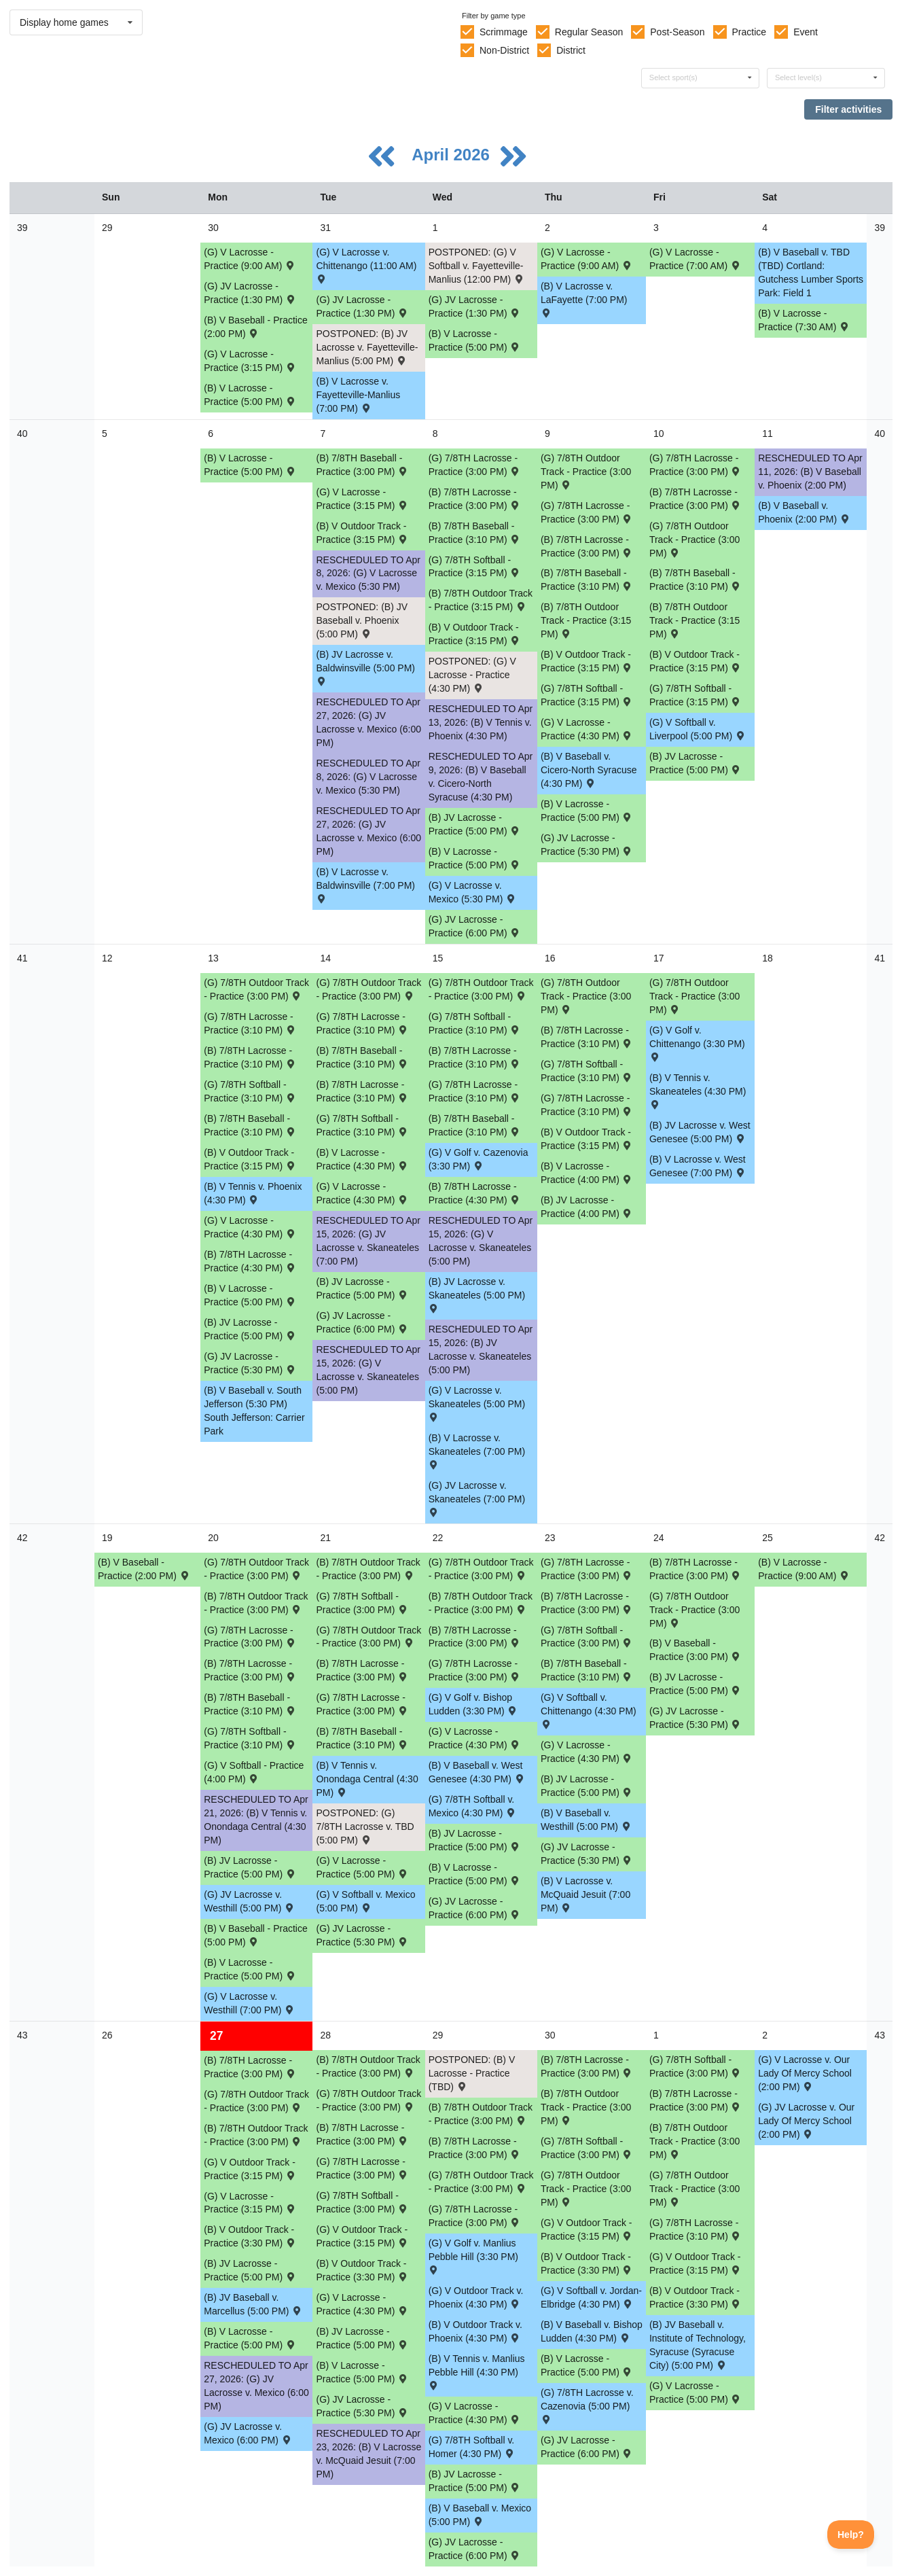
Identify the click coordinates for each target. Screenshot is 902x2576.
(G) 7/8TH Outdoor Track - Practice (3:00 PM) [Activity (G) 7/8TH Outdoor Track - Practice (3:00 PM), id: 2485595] (368, 989)
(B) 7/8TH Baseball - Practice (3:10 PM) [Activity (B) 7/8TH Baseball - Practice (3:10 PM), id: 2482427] (250, 1125)
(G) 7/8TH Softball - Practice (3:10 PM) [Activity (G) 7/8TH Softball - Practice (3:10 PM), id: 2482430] (250, 1091)
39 (22, 227)
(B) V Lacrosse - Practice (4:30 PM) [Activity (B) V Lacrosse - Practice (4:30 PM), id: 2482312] (362, 1159)
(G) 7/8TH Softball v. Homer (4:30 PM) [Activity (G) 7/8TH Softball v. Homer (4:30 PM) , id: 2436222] (472, 2447)
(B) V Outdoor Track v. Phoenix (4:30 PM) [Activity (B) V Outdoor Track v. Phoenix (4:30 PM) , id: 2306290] (475, 2331)
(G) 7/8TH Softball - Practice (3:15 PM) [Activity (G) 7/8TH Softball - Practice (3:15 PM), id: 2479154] (695, 695)
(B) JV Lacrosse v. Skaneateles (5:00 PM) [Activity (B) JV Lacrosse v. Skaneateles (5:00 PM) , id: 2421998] (477, 1294)
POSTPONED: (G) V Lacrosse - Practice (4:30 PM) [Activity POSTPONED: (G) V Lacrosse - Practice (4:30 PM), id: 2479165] (472, 675)
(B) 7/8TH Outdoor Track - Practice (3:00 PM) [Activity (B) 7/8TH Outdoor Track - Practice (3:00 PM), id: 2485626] (481, 2114)
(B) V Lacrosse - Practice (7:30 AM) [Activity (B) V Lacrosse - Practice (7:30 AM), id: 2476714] (804, 320)
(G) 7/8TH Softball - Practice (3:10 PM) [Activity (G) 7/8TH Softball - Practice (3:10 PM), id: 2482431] (362, 1125)
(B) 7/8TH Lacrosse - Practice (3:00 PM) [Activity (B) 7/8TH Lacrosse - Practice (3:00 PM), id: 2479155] (475, 499)
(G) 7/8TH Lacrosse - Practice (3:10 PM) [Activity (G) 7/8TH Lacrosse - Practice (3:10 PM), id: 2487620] (695, 2229)
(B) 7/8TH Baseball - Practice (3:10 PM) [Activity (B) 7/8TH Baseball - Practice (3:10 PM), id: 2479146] (475, 533)
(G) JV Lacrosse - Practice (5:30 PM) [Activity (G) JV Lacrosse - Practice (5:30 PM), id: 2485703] (587, 1853)
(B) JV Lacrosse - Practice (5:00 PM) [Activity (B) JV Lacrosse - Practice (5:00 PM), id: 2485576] (475, 2481)
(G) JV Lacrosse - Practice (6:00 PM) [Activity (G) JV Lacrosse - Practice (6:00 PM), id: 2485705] (475, 1908)
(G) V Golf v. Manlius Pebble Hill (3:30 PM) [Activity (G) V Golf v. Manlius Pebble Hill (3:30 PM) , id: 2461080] (473, 2256)
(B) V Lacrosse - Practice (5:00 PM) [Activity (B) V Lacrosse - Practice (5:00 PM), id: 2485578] (475, 1874)
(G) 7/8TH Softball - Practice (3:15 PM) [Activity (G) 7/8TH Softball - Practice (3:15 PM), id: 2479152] (475, 566)
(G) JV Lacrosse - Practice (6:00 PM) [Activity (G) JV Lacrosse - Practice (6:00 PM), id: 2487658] (587, 2447)
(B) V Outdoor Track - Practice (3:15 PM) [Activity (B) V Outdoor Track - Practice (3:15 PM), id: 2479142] (587, 1139)
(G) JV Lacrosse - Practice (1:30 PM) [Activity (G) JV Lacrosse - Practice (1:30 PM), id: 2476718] (250, 293)
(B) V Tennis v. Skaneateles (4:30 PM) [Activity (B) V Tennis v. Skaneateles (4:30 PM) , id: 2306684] (697, 1090)
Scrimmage (504, 32)
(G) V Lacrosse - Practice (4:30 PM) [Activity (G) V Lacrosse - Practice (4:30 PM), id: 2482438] (250, 1227)
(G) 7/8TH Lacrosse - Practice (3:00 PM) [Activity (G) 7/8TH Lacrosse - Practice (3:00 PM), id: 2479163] (587, 512)
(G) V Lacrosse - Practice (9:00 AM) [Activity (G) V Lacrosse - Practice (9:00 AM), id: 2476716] (587, 259)
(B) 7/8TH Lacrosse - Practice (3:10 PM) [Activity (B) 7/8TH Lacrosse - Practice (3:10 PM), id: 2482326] (250, 1057)
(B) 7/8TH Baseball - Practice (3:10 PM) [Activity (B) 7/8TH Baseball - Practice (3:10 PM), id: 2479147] (587, 579)
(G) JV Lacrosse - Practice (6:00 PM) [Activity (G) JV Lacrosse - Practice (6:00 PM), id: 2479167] (475, 926)
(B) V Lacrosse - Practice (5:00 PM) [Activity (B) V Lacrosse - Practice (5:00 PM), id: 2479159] (587, 810)
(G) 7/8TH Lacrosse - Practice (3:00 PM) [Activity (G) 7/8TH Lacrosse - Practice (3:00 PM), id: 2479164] (695, 465)
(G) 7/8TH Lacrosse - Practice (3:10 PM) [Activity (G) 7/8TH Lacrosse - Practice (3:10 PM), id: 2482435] (362, 1023)
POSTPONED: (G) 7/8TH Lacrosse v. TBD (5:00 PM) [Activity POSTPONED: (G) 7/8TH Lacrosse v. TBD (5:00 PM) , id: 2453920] (365, 1826)
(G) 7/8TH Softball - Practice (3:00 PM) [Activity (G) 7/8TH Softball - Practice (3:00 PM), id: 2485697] (362, 1603)
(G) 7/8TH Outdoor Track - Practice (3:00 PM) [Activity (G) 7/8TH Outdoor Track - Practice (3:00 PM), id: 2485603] (481, 2182)
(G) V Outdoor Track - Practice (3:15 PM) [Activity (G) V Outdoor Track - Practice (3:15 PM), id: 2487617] (362, 2236)
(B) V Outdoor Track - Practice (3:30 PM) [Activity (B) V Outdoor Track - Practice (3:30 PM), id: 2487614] (587, 2263)
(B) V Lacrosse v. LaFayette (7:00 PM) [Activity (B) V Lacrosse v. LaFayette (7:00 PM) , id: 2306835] (584, 299)
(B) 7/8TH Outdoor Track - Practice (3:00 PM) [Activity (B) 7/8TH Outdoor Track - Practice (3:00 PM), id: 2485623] (481, 1603)
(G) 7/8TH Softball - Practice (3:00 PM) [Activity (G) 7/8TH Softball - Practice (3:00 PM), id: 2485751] (587, 2148)
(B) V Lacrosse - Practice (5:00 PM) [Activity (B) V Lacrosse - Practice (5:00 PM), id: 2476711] (250, 395)
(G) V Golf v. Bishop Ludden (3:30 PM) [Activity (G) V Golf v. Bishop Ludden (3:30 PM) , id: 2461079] (473, 1704)
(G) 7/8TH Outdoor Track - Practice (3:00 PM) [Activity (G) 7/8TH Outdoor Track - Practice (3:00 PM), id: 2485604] (586, 2189)
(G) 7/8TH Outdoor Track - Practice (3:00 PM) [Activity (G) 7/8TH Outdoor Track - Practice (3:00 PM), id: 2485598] (368, 1637)
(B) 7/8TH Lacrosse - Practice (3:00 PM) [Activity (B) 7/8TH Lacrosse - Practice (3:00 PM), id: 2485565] (250, 2067)
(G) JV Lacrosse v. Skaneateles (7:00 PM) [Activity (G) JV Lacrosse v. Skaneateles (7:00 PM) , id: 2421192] (477, 1498)
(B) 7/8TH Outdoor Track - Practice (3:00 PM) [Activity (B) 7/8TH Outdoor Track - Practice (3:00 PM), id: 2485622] (368, 1569)
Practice (749, 32)
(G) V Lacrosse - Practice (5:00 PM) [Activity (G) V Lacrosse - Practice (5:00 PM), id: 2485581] (362, 1867)
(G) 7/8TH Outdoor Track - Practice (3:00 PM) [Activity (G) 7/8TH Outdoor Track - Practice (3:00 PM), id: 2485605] (694, 2189)
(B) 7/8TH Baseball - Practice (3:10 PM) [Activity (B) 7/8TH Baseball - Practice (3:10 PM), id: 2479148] (695, 579)
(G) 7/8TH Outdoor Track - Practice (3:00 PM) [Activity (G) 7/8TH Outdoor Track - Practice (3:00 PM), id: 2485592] (694, 996)
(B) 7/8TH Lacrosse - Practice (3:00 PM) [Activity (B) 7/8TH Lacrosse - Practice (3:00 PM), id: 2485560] (250, 1670)
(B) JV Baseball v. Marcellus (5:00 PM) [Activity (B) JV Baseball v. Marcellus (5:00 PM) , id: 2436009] (253, 2304)
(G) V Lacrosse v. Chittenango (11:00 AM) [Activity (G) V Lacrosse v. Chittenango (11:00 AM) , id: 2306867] (366, 265)
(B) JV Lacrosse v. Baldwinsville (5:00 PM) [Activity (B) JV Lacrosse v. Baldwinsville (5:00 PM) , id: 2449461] (365, 667)
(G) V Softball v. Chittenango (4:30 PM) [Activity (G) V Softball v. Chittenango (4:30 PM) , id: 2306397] (588, 1710)
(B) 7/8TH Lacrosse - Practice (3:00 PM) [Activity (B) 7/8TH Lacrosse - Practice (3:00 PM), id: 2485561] (362, 1670)
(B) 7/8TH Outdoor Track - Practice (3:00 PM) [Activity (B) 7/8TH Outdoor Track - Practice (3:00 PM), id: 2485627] (586, 2107)
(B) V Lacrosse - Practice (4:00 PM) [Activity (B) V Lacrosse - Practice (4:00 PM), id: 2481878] (587, 1173)
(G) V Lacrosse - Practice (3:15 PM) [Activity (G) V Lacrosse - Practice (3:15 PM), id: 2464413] (250, 361)
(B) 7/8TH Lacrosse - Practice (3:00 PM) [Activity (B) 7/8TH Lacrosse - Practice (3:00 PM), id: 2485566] (362, 2134)
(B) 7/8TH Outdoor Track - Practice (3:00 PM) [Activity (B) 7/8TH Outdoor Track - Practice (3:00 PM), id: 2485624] (256, 2135)
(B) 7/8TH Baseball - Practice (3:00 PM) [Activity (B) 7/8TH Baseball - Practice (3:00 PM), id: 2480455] (362, 465)
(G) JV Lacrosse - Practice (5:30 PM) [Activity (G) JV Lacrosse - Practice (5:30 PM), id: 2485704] (695, 1718)
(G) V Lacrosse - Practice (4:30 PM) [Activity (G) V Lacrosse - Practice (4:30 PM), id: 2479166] (587, 729)
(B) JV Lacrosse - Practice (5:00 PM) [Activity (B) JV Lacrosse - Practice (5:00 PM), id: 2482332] (362, 1288)
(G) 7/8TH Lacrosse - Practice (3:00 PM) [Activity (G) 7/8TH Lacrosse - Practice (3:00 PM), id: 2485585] (362, 1704)
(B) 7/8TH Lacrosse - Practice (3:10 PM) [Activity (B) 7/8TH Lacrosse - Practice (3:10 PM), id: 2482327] (362, 1091)
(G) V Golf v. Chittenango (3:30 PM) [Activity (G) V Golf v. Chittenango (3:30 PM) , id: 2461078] (697, 1043)
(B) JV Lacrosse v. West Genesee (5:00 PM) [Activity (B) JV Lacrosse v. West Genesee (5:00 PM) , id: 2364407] (700, 1132)
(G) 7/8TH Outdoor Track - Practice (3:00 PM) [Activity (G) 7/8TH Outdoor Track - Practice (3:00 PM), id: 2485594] (481, 989)
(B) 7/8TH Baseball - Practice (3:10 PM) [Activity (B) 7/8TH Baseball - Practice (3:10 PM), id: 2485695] (587, 1670)
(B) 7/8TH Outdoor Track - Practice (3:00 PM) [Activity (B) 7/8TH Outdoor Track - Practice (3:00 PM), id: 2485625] (368, 2066)
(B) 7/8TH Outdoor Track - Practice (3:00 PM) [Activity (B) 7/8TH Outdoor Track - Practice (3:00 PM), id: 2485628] (694, 2141)
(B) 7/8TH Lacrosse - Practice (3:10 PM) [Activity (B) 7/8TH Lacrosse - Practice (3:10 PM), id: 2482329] (587, 1037)
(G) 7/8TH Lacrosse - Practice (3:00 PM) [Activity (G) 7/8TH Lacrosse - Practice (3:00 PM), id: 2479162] (475, 465)
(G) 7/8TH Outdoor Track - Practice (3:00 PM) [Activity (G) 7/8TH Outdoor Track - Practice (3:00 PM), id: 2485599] (481, 1569)
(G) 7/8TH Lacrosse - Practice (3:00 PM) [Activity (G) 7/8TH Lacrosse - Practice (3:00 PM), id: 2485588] (362, 2168)
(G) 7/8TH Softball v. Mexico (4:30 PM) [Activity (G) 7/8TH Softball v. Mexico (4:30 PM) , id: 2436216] (473, 1806)
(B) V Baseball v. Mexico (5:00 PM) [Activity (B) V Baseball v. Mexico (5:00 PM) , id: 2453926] (480, 2515)
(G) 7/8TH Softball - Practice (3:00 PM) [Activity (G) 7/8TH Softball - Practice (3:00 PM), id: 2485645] (587, 1637)
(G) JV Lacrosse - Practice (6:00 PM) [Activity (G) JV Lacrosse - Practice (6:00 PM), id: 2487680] (475, 2549)
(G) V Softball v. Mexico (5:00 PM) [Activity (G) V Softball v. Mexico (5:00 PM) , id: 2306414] (365, 1901)
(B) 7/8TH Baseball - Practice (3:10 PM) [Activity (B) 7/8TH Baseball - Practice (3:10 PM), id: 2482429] (475, 1125)
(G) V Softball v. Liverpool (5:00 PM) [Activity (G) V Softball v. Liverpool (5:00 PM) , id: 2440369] (697, 729)
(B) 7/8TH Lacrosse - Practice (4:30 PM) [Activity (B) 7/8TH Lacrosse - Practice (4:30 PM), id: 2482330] (250, 1261)
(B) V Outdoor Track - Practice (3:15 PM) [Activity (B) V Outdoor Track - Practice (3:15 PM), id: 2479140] (695, 661)
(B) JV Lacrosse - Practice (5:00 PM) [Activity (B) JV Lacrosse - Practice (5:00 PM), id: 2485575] (362, 2338)
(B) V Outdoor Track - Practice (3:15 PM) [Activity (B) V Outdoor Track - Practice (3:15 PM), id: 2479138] (475, 634)
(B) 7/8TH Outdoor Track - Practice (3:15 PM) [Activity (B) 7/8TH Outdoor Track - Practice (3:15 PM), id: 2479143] (481, 600)
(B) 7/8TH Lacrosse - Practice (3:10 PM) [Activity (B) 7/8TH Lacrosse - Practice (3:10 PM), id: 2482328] (475, 1057)
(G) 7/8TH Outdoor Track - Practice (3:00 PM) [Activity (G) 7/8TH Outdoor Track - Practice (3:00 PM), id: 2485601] (256, 2101)
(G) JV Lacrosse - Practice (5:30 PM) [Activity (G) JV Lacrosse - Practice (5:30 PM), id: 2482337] (250, 1363)
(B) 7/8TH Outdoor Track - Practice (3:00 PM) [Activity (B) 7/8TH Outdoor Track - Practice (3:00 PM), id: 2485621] (256, 1603)
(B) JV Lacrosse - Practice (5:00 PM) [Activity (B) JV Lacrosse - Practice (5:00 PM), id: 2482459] (250, 1329)
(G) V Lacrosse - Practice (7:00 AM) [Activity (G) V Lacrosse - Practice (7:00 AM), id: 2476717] (695, 259)
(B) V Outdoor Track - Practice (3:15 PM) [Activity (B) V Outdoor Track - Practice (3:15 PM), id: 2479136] (362, 533)
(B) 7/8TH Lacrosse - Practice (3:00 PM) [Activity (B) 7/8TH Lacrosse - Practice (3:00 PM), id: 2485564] (695, 1569)
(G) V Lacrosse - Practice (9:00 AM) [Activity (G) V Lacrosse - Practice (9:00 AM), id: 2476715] (250, 259)
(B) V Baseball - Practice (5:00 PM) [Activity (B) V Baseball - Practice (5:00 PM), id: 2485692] (256, 1935)
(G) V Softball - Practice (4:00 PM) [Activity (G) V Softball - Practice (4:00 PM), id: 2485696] (254, 1772)
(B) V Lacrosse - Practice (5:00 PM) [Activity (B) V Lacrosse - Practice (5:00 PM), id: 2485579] (250, 2338)
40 (22, 433)
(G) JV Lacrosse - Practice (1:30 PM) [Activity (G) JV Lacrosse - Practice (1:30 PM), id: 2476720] (475, 306)
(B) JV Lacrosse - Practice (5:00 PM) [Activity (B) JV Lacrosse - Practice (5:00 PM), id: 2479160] (475, 824)
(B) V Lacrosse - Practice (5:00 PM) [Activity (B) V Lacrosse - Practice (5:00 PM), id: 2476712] (475, 340)
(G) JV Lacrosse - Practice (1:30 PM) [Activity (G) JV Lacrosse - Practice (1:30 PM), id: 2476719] (362, 306)
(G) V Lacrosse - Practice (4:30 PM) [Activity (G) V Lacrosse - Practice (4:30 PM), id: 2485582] (475, 1738)
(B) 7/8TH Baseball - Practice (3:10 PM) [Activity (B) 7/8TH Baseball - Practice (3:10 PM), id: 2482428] (362, 1057)
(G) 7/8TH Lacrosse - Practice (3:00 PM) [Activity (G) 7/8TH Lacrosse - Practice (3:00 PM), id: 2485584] (250, 1637)
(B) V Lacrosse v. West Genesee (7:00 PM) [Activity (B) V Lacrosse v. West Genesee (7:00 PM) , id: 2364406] (697, 1166)
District (570, 50)
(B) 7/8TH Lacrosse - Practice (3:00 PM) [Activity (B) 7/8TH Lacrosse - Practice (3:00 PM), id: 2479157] (695, 499)
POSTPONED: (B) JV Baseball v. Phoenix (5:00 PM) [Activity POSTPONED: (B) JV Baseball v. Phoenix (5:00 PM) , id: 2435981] (362, 620)
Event (805, 32)
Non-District (504, 50)
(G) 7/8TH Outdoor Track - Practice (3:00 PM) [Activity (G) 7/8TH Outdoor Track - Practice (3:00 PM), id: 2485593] (586, 996)
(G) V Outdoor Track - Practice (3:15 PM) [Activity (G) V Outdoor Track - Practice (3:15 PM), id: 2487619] (695, 2263)
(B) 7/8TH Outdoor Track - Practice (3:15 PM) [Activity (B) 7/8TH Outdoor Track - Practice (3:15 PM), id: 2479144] (586, 620)
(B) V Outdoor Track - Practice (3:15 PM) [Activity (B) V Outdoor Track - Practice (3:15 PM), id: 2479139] (587, 661)
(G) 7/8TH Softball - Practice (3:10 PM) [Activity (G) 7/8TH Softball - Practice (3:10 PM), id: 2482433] (587, 1071)
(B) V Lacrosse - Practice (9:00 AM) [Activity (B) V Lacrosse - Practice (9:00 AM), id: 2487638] (804, 1569)
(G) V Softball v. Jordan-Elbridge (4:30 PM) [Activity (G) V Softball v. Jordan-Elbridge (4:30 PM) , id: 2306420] (591, 2297)
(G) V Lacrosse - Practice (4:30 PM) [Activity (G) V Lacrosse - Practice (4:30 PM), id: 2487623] (475, 2413)
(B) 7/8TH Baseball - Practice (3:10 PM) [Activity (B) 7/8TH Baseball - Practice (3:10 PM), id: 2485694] (362, 1738)
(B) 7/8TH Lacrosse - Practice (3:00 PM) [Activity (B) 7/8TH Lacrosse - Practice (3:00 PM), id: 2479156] (587, 546)
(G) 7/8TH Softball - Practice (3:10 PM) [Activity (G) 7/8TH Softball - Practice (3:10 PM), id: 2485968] (250, 1738)
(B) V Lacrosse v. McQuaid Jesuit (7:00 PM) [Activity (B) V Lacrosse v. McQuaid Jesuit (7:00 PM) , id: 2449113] (585, 1894)
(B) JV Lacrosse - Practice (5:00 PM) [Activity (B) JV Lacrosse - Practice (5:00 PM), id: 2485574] (250, 2270)
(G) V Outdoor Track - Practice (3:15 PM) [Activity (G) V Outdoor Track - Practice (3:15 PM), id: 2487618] (587, 2229)
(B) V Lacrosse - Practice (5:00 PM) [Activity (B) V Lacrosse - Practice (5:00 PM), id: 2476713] (250, 465)
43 (22, 2035)
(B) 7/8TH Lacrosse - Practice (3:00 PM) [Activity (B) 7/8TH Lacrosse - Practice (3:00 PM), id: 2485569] (695, 2100)
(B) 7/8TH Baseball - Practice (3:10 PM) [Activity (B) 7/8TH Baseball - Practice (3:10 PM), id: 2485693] (250, 1704)
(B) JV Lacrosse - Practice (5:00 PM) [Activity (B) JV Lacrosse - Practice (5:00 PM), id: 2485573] (587, 1786)
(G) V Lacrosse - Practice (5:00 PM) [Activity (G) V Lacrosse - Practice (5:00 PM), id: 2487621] (695, 2392)
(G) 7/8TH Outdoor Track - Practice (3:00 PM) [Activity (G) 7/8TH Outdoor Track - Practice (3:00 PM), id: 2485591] (694, 540)
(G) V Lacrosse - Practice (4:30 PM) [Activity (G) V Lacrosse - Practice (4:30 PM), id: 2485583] (587, 1752)
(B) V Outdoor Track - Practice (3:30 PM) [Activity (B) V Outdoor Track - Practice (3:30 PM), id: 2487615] (695, 2297)
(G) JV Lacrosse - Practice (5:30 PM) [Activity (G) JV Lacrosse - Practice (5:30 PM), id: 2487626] (362, 2406)
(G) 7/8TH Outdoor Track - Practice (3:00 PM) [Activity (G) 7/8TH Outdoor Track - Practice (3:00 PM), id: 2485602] (368, 2100)
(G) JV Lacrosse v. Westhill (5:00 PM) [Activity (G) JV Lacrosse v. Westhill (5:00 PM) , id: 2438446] (249, 1901)
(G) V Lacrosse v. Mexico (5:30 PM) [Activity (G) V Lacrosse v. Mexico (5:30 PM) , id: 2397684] (473, 892)
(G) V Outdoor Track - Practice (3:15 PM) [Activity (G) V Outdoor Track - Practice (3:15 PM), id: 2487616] (250, 2169)
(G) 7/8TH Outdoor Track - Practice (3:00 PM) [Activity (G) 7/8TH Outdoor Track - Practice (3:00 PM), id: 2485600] (694, 1610)
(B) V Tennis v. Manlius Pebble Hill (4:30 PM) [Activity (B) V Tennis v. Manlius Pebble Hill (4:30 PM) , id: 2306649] (477, 2371)
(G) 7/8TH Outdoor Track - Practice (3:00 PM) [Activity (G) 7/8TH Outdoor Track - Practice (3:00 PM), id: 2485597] (256, 1569)
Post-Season (677, 32)
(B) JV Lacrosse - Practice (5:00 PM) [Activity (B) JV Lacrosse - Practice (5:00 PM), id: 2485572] (695, 1684)
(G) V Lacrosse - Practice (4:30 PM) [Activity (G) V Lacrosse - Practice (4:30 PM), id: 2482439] (362, 1193)
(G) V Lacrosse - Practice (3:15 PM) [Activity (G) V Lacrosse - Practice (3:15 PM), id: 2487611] (250, 2203)
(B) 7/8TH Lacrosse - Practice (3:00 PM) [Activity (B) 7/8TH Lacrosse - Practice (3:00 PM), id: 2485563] (587, 1603)
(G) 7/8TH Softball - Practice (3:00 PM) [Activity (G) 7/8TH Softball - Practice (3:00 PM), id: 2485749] (362, 2202)
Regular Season (589, 32)
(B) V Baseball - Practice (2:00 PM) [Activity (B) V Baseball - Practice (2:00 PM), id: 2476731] (256, 327)
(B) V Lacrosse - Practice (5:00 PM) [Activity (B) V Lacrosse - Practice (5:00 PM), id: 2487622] (587, 2365)
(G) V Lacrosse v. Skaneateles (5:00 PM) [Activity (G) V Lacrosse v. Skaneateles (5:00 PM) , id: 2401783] (477, 1403)
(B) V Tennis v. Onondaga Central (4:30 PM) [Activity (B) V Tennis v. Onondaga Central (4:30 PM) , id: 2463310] (367, 1779)
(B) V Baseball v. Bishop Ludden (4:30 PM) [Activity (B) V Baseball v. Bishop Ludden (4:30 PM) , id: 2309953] (592, 2331)
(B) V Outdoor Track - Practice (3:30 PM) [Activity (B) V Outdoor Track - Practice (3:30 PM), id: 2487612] (250, 2236)
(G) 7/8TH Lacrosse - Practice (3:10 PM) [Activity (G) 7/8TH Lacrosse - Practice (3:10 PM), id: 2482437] (587, 1105)
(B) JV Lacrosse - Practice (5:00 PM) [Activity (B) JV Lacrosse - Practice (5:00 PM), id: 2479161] (695, 763)
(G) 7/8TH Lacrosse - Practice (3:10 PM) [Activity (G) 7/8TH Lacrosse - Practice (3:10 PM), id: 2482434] (250, 1023)
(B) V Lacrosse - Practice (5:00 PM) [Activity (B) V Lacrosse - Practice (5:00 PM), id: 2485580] (362, 2372)
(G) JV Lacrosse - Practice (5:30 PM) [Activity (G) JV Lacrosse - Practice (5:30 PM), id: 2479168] (587, 844)
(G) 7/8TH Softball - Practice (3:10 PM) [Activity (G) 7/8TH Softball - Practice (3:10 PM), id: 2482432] (475, 1023)
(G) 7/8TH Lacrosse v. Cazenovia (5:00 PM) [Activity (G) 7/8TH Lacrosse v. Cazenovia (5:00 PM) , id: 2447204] (587, 2405)
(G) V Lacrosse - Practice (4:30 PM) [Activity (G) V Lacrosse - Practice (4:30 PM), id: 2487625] (362, 2304)
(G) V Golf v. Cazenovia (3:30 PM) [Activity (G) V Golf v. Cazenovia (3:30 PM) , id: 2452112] (478, 1159)
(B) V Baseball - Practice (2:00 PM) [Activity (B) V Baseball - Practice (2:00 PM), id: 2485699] (144, 1569)
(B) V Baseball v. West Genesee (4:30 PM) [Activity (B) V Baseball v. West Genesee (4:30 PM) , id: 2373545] (477, 1772)
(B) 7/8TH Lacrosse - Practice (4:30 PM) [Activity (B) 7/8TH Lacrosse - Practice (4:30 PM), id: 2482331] (475, 1193)
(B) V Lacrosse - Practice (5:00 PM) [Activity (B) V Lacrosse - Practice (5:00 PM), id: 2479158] (475, 858)
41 (22, 958)
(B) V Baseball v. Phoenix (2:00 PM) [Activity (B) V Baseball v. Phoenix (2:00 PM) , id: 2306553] (804, 512)
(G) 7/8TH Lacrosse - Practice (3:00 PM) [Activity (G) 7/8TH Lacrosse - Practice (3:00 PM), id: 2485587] (587, 1569)
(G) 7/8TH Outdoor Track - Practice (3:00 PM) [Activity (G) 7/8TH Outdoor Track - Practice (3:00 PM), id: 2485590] (586, 472)
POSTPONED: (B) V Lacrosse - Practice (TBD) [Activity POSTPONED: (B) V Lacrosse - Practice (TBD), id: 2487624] (472, 2073)
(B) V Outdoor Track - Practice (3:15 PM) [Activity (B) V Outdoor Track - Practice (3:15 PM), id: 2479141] (250, 1159)
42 (22, 1537)
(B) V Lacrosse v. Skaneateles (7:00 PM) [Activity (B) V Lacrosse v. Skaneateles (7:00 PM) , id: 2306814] (477, 1450)
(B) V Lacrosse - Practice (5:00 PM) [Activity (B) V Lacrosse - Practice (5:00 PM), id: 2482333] (250, 1295)
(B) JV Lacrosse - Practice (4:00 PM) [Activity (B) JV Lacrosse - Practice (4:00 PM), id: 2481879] (587, 1207)
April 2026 (453, 154)
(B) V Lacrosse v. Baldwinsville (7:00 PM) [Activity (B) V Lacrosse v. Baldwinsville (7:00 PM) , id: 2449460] (365, 884)
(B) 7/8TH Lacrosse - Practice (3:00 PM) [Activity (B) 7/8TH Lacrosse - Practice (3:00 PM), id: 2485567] (475, 2148)
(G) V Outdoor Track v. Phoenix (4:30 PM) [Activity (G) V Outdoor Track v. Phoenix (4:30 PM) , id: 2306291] (476, 2297)
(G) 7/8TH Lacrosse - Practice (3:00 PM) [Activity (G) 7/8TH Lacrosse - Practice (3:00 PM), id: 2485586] (475, 1670)
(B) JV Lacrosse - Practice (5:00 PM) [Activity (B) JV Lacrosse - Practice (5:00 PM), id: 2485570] (250, 1867)
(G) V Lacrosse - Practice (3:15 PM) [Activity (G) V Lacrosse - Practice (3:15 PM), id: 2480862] (362, 499)
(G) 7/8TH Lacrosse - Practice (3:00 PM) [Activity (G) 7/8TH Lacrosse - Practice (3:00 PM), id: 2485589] (475, 2216)
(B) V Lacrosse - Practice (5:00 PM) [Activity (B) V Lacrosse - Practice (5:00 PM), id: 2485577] (250, 1969)
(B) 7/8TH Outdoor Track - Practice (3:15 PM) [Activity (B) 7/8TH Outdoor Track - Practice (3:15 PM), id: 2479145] (694, 620)
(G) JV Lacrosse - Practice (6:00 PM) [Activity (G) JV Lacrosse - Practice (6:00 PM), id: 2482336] (362, 1322)
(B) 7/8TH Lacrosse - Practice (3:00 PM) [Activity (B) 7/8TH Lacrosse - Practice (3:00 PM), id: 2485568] (587, 2066)
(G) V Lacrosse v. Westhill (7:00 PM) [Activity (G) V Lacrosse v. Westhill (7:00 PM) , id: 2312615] (249, 2003)
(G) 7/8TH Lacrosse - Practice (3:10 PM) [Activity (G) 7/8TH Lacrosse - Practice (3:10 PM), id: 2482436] (475, 1091)
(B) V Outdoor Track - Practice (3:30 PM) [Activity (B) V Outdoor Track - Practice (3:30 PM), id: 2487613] (362, 2270)
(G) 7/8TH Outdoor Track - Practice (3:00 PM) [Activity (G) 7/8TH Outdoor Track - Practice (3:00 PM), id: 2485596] (256, 989)
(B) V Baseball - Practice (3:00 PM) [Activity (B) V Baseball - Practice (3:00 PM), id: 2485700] (695, 1650)
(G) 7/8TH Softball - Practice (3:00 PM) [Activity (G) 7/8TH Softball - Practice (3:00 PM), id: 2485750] (695, 2066)
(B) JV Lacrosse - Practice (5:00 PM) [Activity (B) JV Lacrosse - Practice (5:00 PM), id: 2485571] (475, 1840)
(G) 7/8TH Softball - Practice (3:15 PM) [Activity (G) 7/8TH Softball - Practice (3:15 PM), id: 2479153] (587, 695)
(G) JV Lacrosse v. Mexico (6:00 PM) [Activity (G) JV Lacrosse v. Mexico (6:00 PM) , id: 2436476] (248, 2433)
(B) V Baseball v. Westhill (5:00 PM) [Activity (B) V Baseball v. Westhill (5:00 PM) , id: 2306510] (586, 1819)
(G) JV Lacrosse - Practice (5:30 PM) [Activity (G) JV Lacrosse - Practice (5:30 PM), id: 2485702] (362, 1935)
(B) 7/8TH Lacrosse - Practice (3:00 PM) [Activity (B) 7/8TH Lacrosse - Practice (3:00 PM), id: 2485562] (475, 1637)
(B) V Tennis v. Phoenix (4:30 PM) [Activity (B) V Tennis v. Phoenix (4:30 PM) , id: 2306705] (253, 1193)
